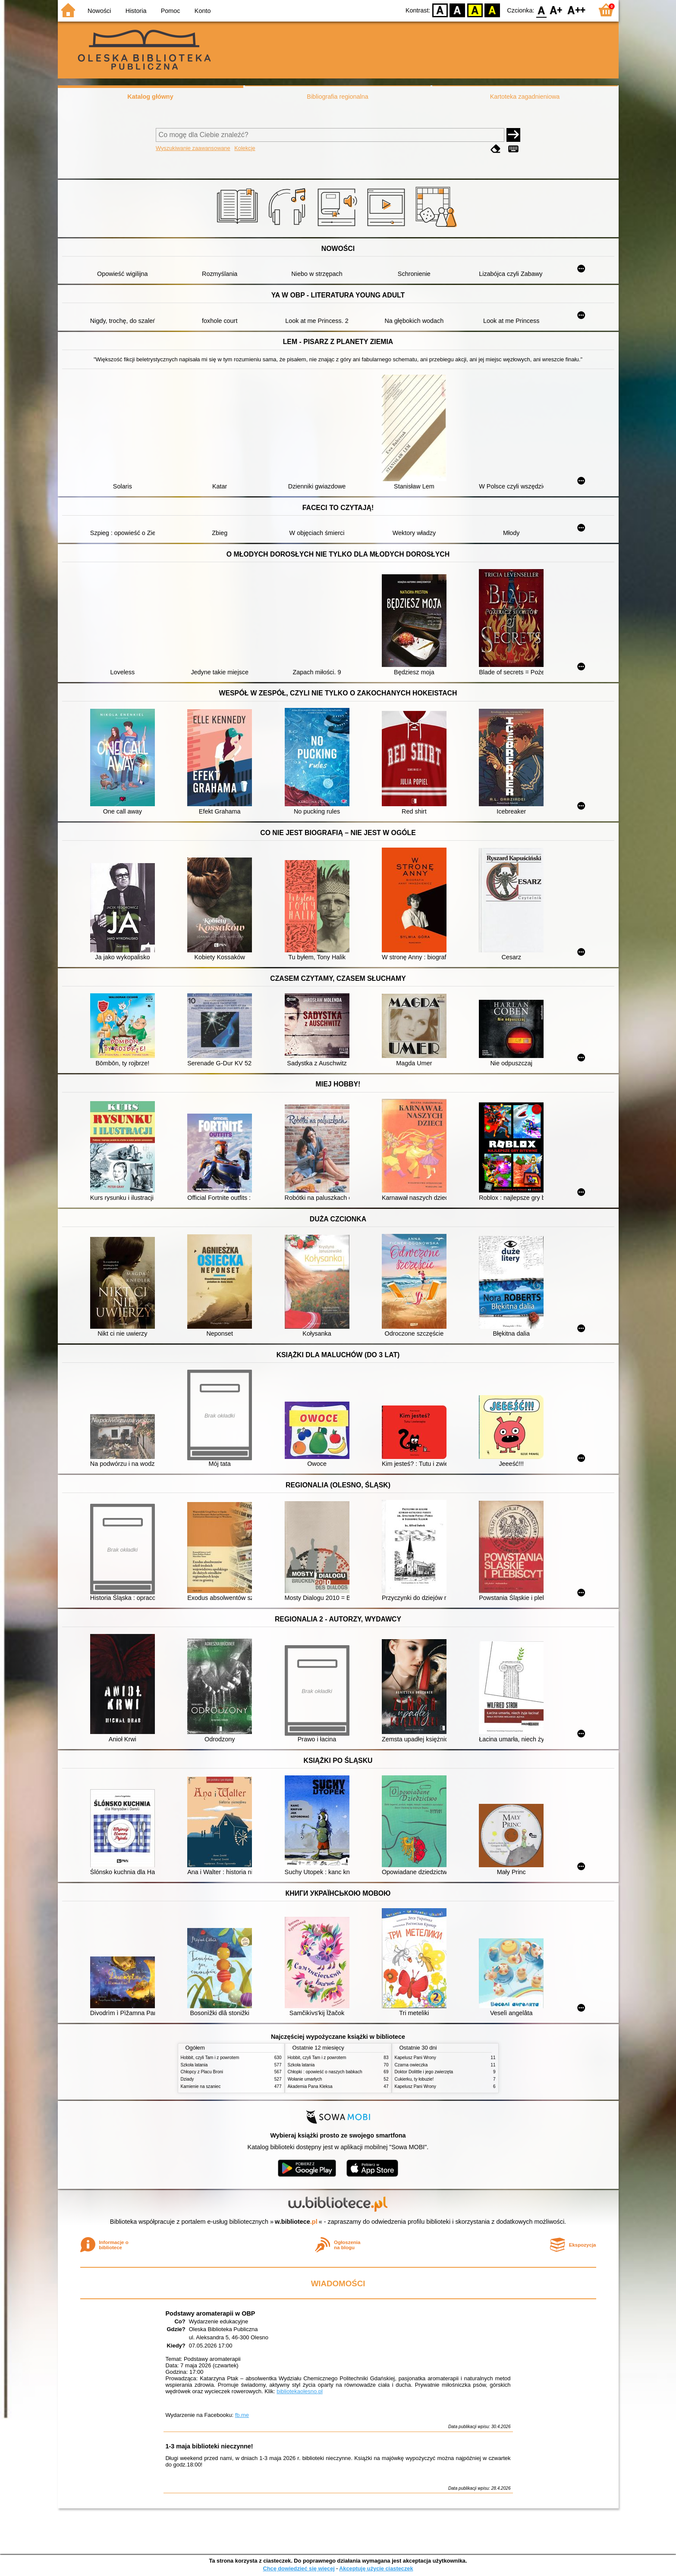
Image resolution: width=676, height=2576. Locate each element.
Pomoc (170, 10)
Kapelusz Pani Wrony (415, 2057)
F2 (576, 9)
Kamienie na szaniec (201, 2086)
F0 (542, 9)
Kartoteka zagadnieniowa (525, 96)
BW (457, 9)
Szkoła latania (194, 2065)
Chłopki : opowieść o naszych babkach (325, 2071)
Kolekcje (244, 148)
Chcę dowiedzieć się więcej (298, 2568)
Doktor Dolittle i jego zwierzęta (424, 2071)
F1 (556, 9)
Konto (203, 10)
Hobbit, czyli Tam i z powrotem (210, 2057)
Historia (136, 10)
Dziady (187, 2079)
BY (492, 9)
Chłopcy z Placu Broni (202, 2071)
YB (474, 9)
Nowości (99, 10)
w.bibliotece (296, 2221)
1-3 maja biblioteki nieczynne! (209, 2446)
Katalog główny (150, 96)
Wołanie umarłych (305, 2079)
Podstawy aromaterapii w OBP (210, 2313)
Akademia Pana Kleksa (310, 2086)
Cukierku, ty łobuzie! (414, 2079)
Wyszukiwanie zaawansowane (193, 148)
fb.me (242, 2415)
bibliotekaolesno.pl (300, 2391)
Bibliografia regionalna (337, 96)
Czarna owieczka (411, 2065)
